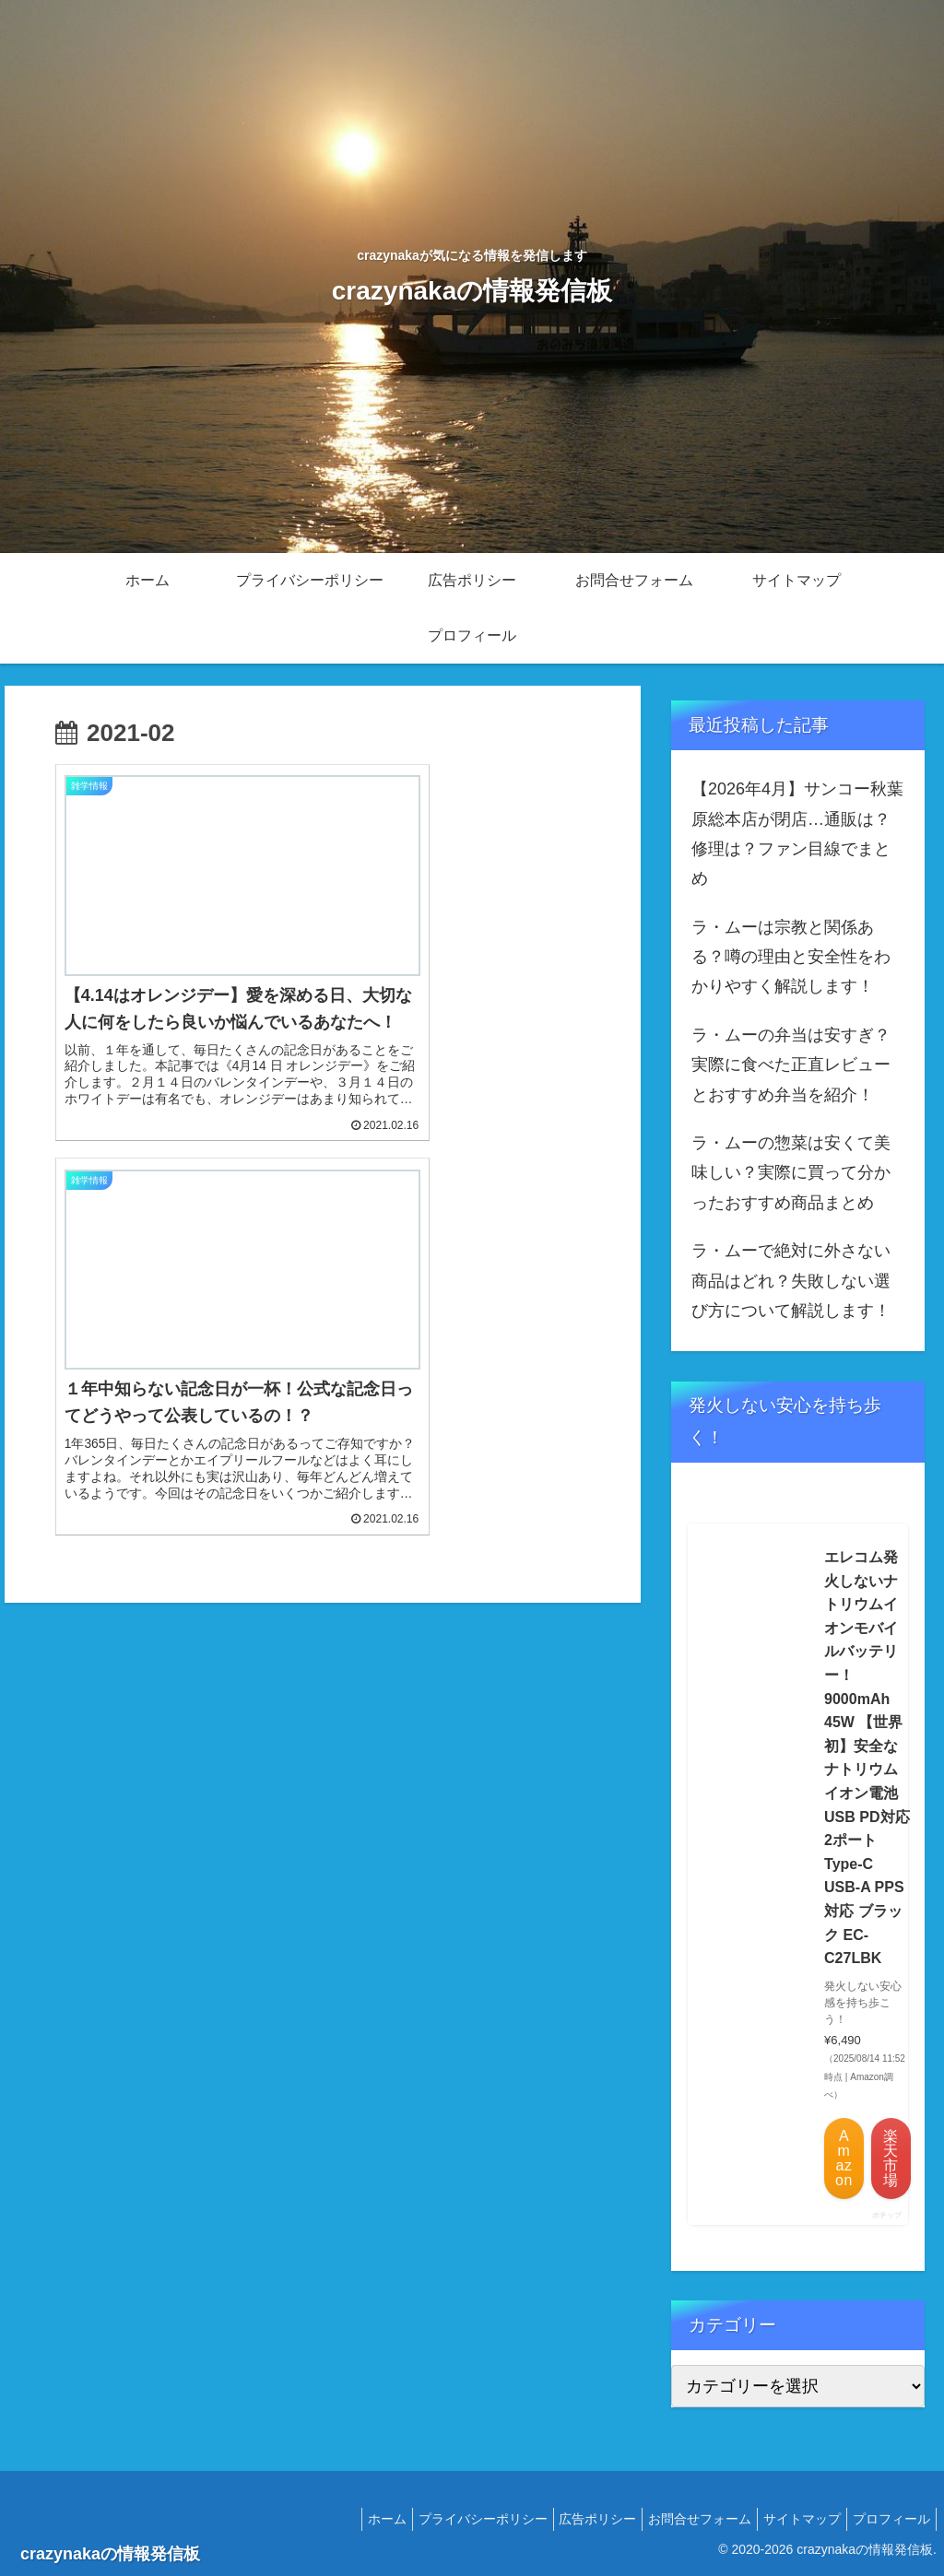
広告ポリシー (571, 2518)
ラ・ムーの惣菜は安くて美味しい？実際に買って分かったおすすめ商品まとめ (791, 1173)
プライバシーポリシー (448, 2518)
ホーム (345, 2518)
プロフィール (887, 2518)
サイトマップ (791, 2518)
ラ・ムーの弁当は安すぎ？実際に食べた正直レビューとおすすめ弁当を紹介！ (791, 1065)
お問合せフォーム (681, 2518)
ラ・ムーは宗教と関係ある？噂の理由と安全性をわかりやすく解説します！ (791, 957)
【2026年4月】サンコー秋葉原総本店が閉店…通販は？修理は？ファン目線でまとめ (797, 834)
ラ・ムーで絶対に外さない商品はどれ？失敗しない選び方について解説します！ (791, 1280)
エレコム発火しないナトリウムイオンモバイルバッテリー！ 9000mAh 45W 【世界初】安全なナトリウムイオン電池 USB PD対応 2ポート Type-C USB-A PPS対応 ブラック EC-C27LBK (866, 1757)
